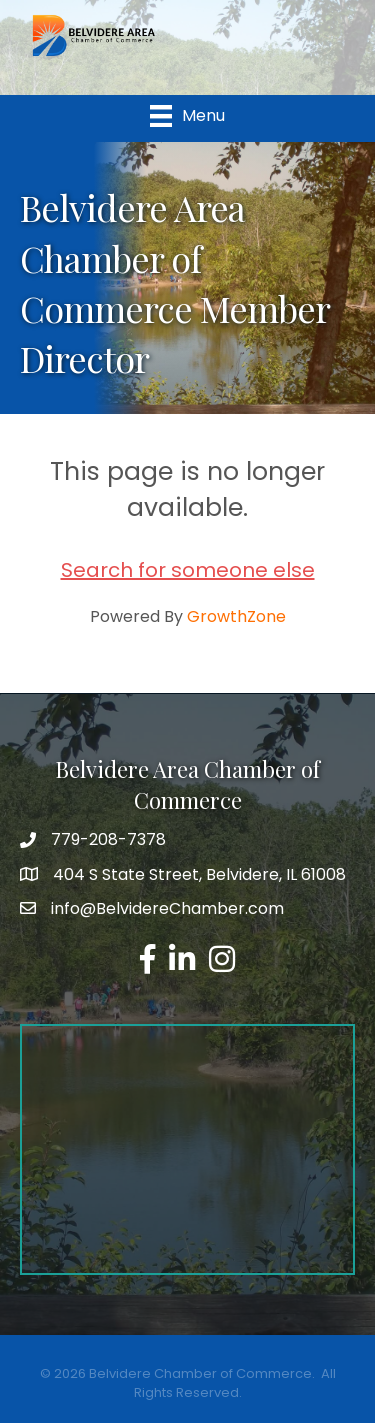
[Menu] (187, 116)
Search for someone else (188, 570)
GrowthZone (236, 616)
